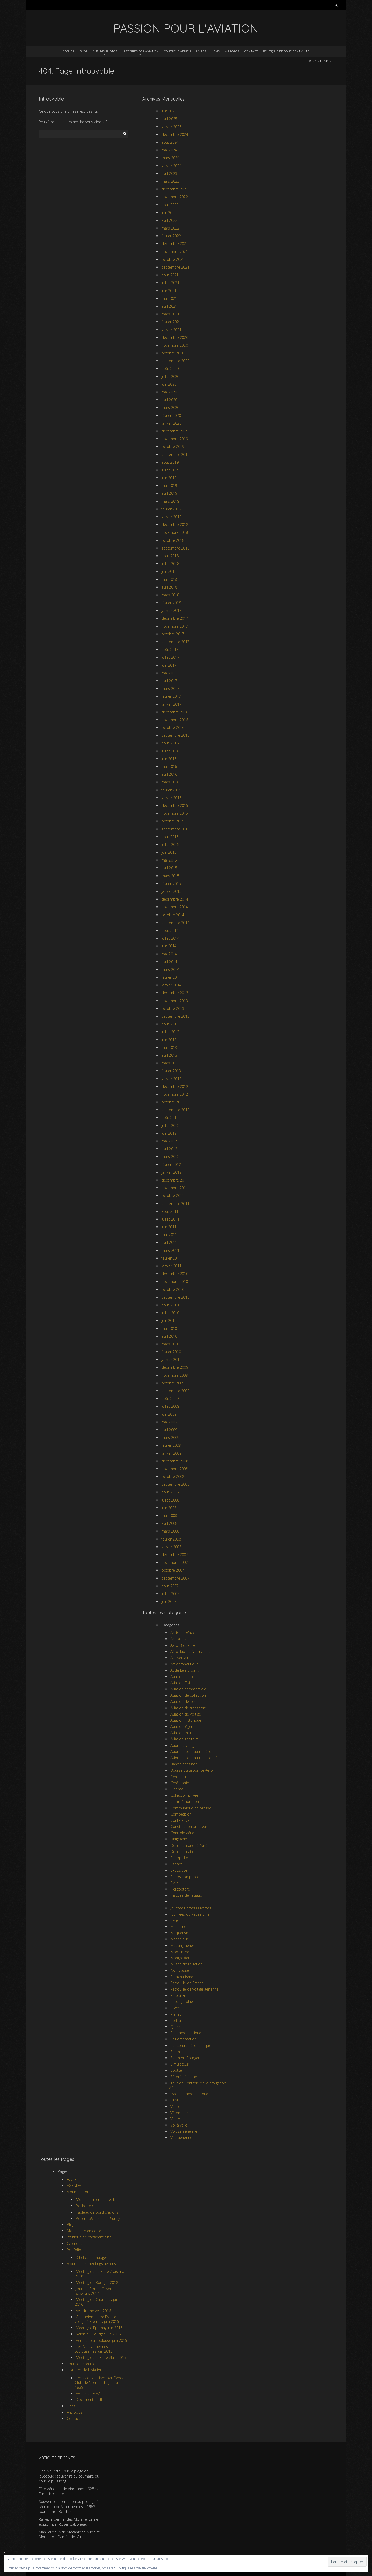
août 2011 (170, 1211)
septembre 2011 (175, 1203)
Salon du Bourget (185, 2057)
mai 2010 (169, 1328)
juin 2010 (168, 1320)
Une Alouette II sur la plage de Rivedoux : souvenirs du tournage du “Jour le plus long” (69, 2475)
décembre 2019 (174, 431)
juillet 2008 (170, 1500)
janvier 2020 (171, 423)
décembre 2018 (174, 524)
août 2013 (170, 1024)
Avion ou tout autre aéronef (193, 1751)
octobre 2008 (172, 1476)
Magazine (178, 1926)
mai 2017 (169, 672)
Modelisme (180, 1951)
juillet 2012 (170, 1125)
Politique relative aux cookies (137, 2568)
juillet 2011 (170, 1219)
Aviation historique (186, 1720)
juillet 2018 (170, 563)
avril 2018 (169, 587)
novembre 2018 (174, 532)
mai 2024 (169, 150)
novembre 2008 (174, 1468)
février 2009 (171, 1445)
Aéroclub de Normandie (191, 1651)
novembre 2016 (174, 719)
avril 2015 (169, 867)
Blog (83, 51)
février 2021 (171, 321)
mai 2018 (169, 579)
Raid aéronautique (186, 2032)
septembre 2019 (175, 454)
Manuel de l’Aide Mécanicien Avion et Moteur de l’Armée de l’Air (69, 2534)
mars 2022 (170, 228)
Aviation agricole (184, 1676)
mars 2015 (170, 875)
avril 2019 (169, 493)
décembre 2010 (174, 1273)
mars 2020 (170, 407)
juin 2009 (168, 1414)
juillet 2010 (170, 1312)
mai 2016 (169, 766)
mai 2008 (169, 1515)
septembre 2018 (175, 548)
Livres (201, 51)
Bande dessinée (184, 1764)
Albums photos (104, 51)
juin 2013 (168, 1039)
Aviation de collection (188, 1695)
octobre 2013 (172, 1008)
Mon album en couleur (86, 2230)
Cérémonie (180, 1782)
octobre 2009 (172, 1383)
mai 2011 (169, 1234)
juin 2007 (168, 1601)
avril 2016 (169, 774)
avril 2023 (169, 173)
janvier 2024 (171, 165)
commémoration (185, 1801)
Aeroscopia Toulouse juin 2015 (101, 2340)
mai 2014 (169, 953)
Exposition (179, 1870)
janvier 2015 (171, 891)
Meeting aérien (183, 1945)
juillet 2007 (170, 1593)
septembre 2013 (175, 1016)
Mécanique (180, 1939)
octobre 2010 (172, 1289)
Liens (215, 51)
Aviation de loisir (184, 1701)
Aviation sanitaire (185, 1738)
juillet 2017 (170, 657)
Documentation (184, 1851)
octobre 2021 (172, 259)
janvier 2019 (171, 516)
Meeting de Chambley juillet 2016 (98, 2302)
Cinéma (177, 1789)
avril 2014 (169, 961)
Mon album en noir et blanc (99, 2199)
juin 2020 (168, 384)
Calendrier (75, 2243)
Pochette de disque (92, 2205)
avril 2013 (169, 1055)
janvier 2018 (171, 610)
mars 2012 (170, 1156)
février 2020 (171, 415)
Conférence (180, 1820)
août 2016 (170, 743)
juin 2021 (168, 290)
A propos (232, 51)
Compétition (181, 1814)
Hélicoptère (180, 1889)
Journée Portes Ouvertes (191, 1908)
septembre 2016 (175, 735)
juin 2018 (168, 571)
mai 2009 (169, 1422)
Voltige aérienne (184, 2131)
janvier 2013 (171, 1078)
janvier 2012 (171, 1172)
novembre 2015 (174, 813)
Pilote (175, 2008)
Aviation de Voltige (186, 1714)
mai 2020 (169, 392)
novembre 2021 (174, 251)
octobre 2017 (172, 633)
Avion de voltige (183, 1745)
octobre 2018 (172, 540)
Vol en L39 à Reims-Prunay (98, 2218)
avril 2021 (169, 306)
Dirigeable (179, 1838)
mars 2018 (170, 594)
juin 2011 (168, 1226)
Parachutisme (182, 1976)
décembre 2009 (174, 1367)
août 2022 (170, 204)
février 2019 (171, 509)
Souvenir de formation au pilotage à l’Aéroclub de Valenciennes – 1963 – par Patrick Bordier (69, 2506)
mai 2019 (169, 485)
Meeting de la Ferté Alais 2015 (101, 2357)
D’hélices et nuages (92, 2257)
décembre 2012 (174, 1086)
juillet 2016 (170, 751)
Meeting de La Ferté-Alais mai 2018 (100, 2273)
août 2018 (170, 555)
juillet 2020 (170, 376)
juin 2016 (168, 758)
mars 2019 (170, 501)
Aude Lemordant (185, 1670)
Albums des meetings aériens (91, 2263)
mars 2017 (170, 688)
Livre (174, 1920)
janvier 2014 (171, 984)
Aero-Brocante (183, 1645)
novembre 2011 (174, 1187)
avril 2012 (169, 1148)
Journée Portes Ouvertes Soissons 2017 (96, 2291)
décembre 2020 (174, 337)
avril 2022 (169, 220)
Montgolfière (181, 1957)
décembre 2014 (174, 899)
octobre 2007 (172, 1570)
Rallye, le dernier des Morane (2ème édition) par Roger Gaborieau (68, 2522)
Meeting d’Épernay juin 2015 (99, 2327)
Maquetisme (181, 1932)
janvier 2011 (171, 1265)
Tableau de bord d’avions (97, 2212)
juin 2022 (168, 212)
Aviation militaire (184, 1732)
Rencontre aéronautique (191, 2045)
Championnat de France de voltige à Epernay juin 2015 (98, 2319)
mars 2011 (170, 1250)
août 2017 (170, 649)
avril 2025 (169, 118)
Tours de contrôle (82, 2363)
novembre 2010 (174, 1281)
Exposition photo (185, 1876)
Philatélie (178, 1995)
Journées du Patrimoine (190, 1914)
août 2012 (170, 1117)
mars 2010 (170, 1344)
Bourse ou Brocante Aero (192, 1770)
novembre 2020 (174, 345)
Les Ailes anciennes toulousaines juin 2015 (93, 2349)
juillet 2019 (170, 470)
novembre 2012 (174, 1094)
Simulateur (179, 2064)
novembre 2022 (174, 196)
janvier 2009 (171, 1453)
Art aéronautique (185, 1664)
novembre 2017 (174, 626)
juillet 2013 (170, 1031)
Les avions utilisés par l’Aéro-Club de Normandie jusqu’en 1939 (99, 2382)
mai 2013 (169, 1047)
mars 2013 (170, 1063)
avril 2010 (169, 1336)
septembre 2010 (175, 1297)
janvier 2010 (171, 1359)
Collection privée (184, 1795)
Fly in (175, 1882)
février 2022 (171, 235)
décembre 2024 (174, 134)
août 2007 (170, 1585)
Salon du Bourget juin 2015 (98, 2333)
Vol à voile (179, 2125)
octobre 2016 (172, 727)
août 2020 (170, 368)
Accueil (69, 51)
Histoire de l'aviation (187, 1895)
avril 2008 (169, 1523)
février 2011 (171, 1258)
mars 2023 (170, 181)
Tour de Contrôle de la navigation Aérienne (197, 2085)
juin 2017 (168, 665)
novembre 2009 (174, 1375)
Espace (177, 1864)
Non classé (180, 1970)
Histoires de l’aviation (140, 51)
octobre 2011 (172, 1195)
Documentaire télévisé (189, 1845)
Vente (175, 2106)
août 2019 (170, 462)
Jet (173, 1901)
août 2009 (170, 1398)
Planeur (177, 2014)
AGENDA (74, 2185)
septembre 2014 (175, 922)
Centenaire (180, 1776)
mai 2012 (169, 1141)
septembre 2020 (175, 360)
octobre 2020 (172, 352)
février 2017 (171, 696)
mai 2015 (169, 860)
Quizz (175, 2026)
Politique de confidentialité (286, 51)
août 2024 (170, 142)
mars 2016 (170, 782)
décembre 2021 (174, 243)
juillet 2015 (170, 844)
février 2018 (171, 602)
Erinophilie (179, 1857)
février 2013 (171, 1070)
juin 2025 (168, 111)
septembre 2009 (175, 1390)
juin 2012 (168, 1133)
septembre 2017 (175, 641)
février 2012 (171, 1164)
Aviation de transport (188, 1707)
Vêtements (180, 2112)
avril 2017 (169, 680)
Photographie (182, 2001)
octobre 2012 (172, 1102)
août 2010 (170, 1304)
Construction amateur (189, 1826)
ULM (174, 2100)
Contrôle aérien (177, 51)
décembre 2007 (174, 1554)
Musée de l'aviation (187, 1964)
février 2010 (171, 1351)
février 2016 (171, 790)
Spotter (177, 2070)
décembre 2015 (174, 805)
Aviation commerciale (188, 1689)
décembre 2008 (174, 1461)
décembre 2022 (174, 189)
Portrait (177, 2020)
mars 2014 (170, 969)
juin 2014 (168, 945)
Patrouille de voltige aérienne (195, 1989)
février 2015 (171, 883)
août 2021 (170, 274)
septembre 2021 (175, 267)
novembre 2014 (174, 906)
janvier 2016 (171, 797)
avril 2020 (169, 399)
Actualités (179, 1638)
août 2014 (170, 930)
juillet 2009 (170, 1406)
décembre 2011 (174, 1180)
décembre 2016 (174, 712)
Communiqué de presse (191, 1807)
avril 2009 (169, 1429)
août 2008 (170, 1492)
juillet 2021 (170, 282)
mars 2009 (170, 1437)
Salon (175, 2051)
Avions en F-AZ (88, 2393)
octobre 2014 (172, 914)
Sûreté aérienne (184, 2076)
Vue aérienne (181, 2137)
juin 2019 (168, 477)
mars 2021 (170, 313)
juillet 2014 (170, 938)
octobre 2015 (172, 821)
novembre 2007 (174, 1562)
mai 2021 (169, 298)
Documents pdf (89, 2399)
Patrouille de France (187, 1982)
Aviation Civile (182, 1682)
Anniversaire (180, 1657)
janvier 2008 (171, 1546)
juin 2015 (168, 852)
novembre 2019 (174, 438)
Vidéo (175, 2118)
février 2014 (171, 977)
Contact (251, 51)
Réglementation (184, 2039)
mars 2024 (170, 157)
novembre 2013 (174, 1000)
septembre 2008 (175, 1484)
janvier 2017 (171, 704)
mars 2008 (170, 1531)
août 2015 (170, 836)
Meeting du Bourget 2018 (97, 2282)
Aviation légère (183, 1726)
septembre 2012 (175, 1109)
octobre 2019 (172, 446)
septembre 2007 (175, 1578)
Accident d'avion (184, 1632)
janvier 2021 (171, 329)
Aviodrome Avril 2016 (93, 2310)
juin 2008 (168, 1507)
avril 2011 (169, 1242)
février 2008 (171, 1539)
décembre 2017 (174, 618)
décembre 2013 (174, 992)
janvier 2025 (171, 126)
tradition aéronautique (189, 2093)
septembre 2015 (175, 829)
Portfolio (74, 2249)
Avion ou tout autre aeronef (193, 1757)
